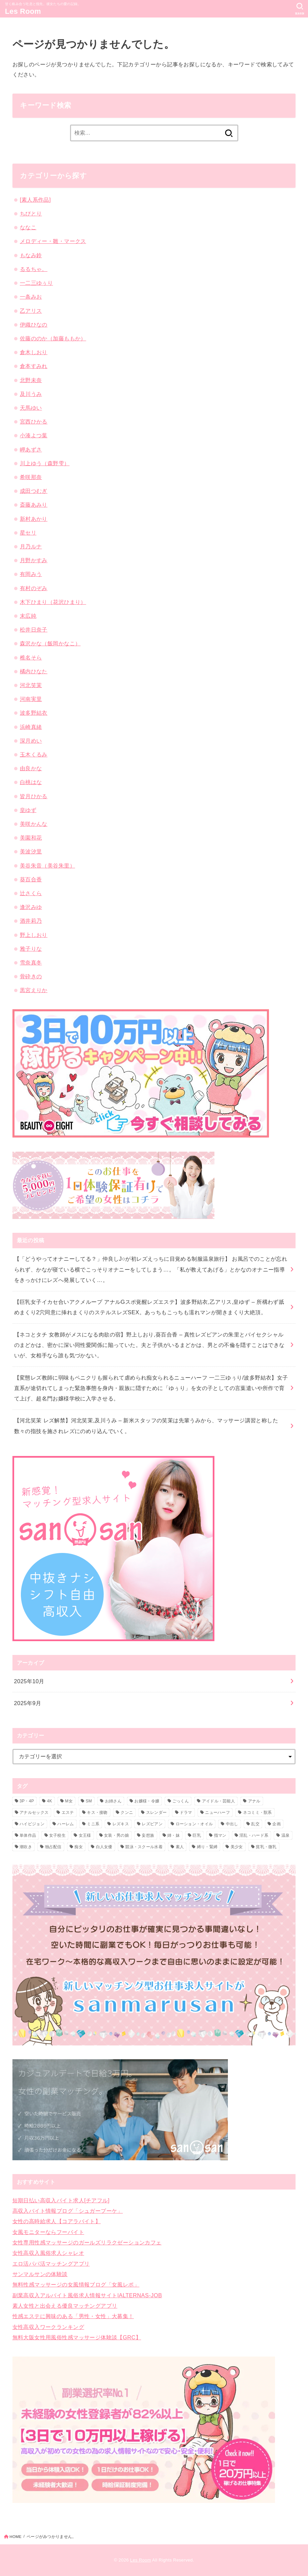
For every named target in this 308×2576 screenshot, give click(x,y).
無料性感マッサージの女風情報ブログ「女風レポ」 (75, 2284)
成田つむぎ (33, 491)
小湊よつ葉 (33, 435)
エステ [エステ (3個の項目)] (68, 1812)
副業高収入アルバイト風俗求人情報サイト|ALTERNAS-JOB (87, 2295)
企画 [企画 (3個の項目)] (276, 1824)
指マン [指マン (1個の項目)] (220, 1835)
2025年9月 (27, 1703)
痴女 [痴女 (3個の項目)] (78, 1846)
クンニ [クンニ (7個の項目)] (127, 1812)
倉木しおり (33, 352)
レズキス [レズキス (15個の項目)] (120, 1824)
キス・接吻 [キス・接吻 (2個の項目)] (97, 1812)
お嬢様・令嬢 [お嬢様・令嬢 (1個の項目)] (146, 1801)
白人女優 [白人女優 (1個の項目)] (104, 1846)
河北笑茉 (31, 685)
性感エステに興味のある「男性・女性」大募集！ (73, 2316)
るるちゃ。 (33, 269)
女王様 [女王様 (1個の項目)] (85, 1835)
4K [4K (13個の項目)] (49, 1801)
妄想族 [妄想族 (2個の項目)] (148, 1835)
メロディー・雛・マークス (53, 241)
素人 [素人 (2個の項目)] (180, 1846)
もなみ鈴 (31, 255)
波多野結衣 (33, 713)
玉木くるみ (33, 754)
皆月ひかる (33, 796)
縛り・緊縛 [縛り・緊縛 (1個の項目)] (207, 1846)
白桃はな (31, 782)
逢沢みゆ (31, 907)
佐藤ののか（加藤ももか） (53, 338)
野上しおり (33, 935)
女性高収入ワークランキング (48, 2327)
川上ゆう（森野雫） (45, 463)
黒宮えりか (33, 990)
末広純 (28, 616)
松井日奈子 (33, 629)
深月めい (31, 741)
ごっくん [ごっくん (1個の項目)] (180, 1801)
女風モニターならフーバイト (48, 2232)
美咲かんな (33, 824)
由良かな (31, 768)
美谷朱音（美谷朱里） (47, 865)
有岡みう (31, 574)
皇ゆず (28, 810)
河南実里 (31, 699)
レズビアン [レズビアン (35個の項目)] (152, 1824)
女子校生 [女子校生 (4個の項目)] (57, 1835)
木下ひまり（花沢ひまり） (53, 602)
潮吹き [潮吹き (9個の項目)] (26, 1846)
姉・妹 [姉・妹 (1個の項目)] (173, 1835)
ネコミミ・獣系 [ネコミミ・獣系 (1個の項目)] (257, 1812)
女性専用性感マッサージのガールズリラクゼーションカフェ (87, 2242)
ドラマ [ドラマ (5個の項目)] (186, 1812)
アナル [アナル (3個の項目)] (254, 1801)
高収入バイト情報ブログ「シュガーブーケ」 (67, 2211)
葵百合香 (31, 879)
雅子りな (31, 949)
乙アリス (31, 311)
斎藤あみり (33, 505)
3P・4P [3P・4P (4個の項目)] (27, 1801)
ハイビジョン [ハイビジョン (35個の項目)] (32, 1824)
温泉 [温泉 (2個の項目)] (285, 1835)
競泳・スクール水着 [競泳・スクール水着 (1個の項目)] (144, 1846)
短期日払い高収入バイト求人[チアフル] (61, 2200)
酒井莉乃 (31, 921)
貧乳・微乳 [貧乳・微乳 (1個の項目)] (266, 1846)
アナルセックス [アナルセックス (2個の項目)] (34, 1812)
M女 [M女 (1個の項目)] (69, 1801)
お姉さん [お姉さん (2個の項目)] (113, 1801)
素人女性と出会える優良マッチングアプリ (64, 2306)
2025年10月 (29, 1681)
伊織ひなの (33, 324)
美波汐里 (31, 851)
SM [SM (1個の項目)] (89, 1801)
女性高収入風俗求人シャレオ (48, 2253)
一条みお (31, 297)
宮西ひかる (33, 421)
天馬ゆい (31, 408)
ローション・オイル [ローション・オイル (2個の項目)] (194, 1824)
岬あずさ (31, 449)
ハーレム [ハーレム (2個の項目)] (65, 1824)
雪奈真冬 (31, 962)
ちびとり (31, 213)
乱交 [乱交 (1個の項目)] (255, 1824)
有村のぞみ (33, 588)
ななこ (28, 227)
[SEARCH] (300, 9)
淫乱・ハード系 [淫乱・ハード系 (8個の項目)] (253, 1835)
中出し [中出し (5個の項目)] (232, 1824)
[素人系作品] (35, 200)
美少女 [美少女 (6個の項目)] (237, 1846)
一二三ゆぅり (36, 283)
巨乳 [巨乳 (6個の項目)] (197, 1835)
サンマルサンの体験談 (40, 2274)
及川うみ (31, 394)
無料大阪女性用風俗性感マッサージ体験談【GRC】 (76, 2337)
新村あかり (33, 519)
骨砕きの (31, 976)
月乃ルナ (31, 546)
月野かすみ (33, 560)
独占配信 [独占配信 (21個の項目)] (53, 1846)
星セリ (28, 533)
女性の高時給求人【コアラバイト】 (56, 2221)
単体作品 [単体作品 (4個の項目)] (28, 1835)
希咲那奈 (31, 477)
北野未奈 (31, 380)
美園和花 (31, 838)
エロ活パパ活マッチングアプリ (51, 2264)
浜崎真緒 (31, 727)
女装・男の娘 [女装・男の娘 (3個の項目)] (116, 1835)
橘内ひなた (33, 671)
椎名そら (31, 657)
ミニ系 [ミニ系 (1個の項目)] (93, 1824)
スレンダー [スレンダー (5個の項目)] (156, 1812)
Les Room (23, 11)
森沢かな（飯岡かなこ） (50, 643)
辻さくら (31, 893)
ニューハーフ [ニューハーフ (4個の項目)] (217, 1812)
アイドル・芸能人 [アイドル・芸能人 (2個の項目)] (218, 1801)
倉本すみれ (33, 366)
